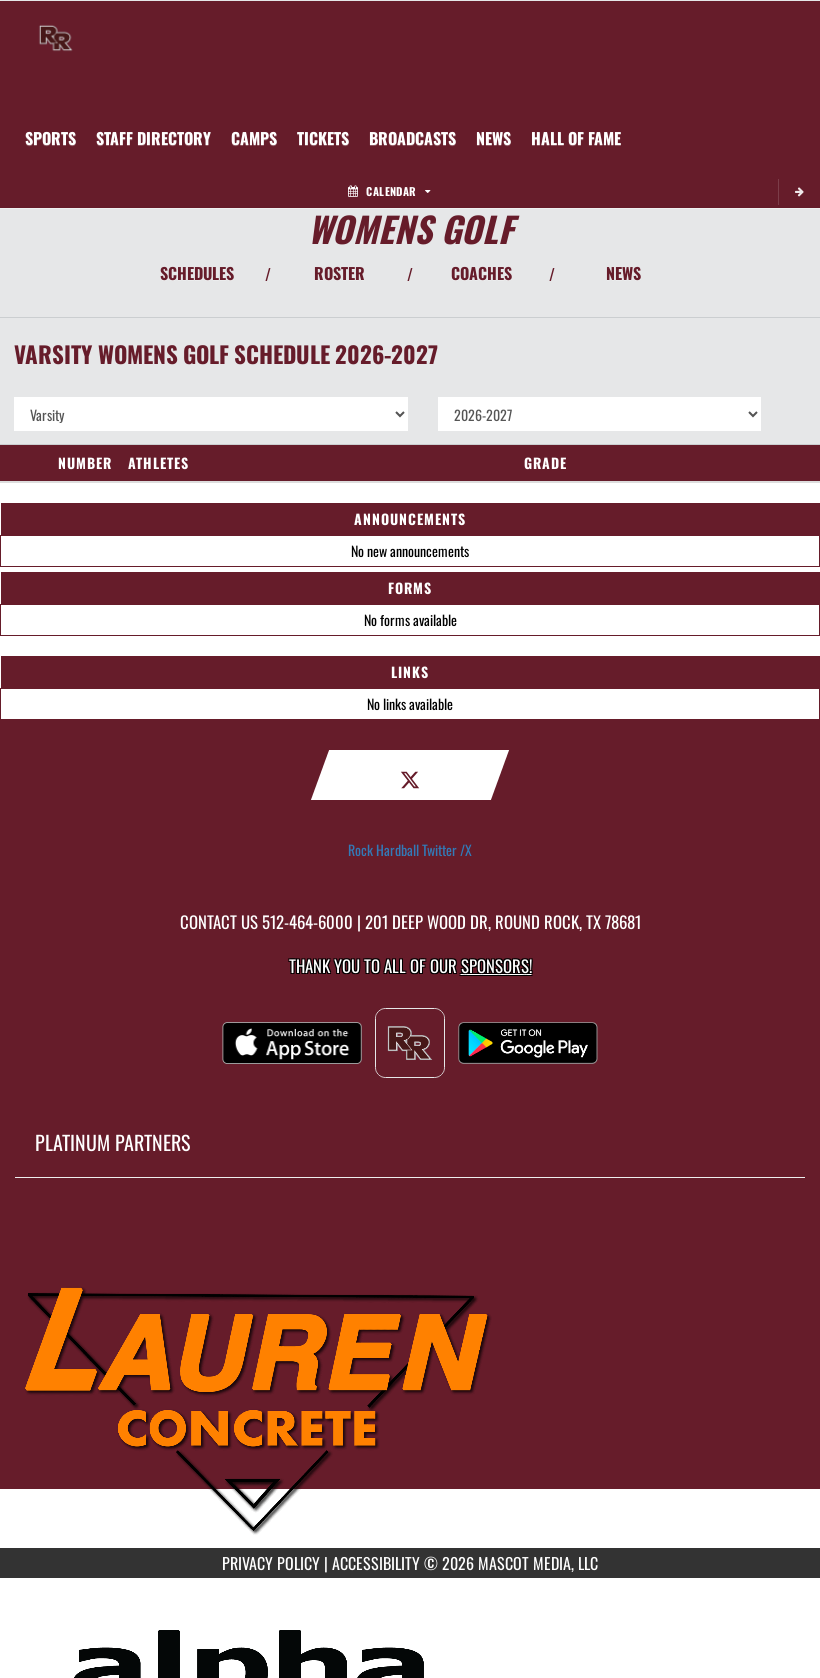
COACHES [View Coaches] (481, 273)
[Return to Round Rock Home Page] (56, 26)
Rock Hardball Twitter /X (410, 850)
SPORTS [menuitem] (50, 138)
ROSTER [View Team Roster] (339, 273)
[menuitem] (153, 138)
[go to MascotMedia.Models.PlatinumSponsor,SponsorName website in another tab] (410, 1378)
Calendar (389, 191)
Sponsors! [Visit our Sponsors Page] (496, 965)
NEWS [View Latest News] (623, 273)
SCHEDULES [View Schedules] (197, 273)
